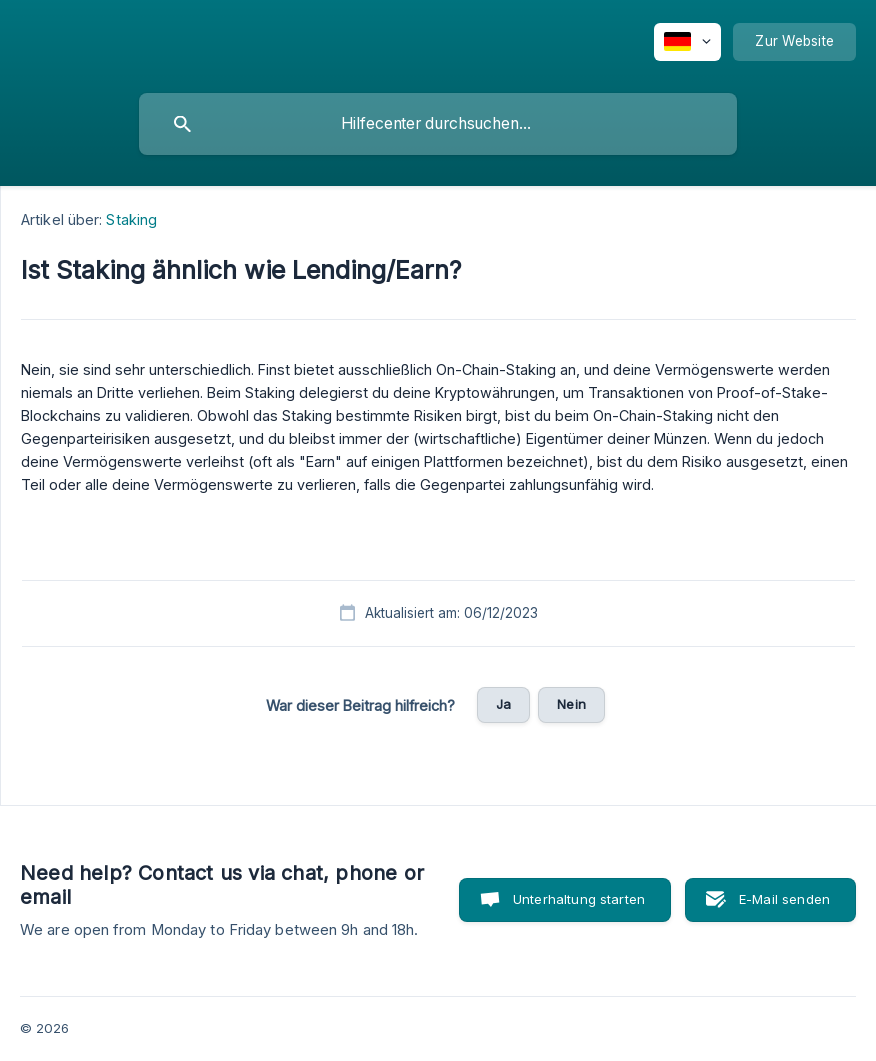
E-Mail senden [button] (784, 899)
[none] (687, 42)
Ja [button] (503, 704)
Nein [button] (571, 704)
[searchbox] (438, 124)
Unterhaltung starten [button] (579, 899)
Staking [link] (131, 219)
